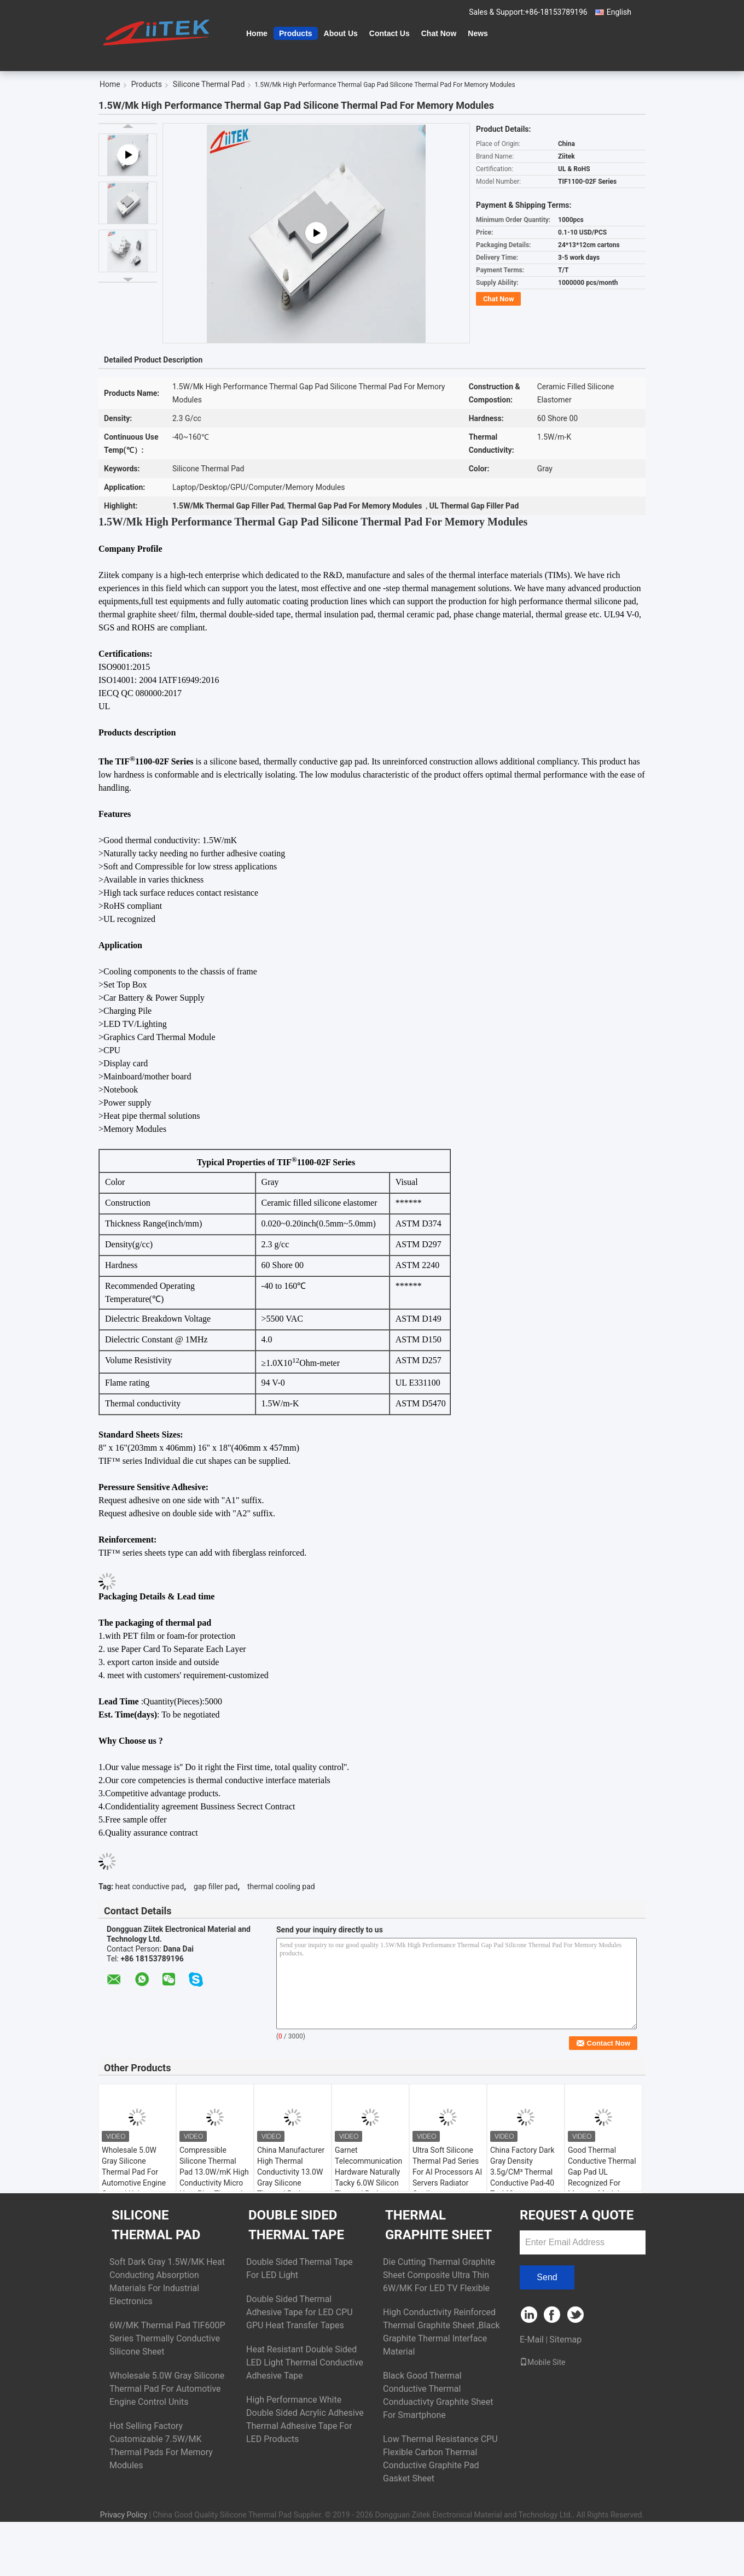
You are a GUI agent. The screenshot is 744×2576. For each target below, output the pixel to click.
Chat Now (439, 33)
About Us (341, 33)
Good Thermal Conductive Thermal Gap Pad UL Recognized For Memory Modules (602, 2172)
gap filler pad (215, 1886)
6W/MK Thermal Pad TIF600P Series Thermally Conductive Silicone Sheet (167, 2338)
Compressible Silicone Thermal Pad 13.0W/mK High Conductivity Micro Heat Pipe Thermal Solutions (214, 2177)
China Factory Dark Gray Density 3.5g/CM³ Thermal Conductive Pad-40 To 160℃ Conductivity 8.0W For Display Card (522, 2183)
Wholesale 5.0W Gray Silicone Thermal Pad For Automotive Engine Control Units (134, 2172)
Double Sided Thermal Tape (296, 2224)
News (478, 33)
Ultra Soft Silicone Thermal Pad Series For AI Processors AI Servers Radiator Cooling (447, 2172)
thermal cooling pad (281, 1886)
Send (547, 2277)
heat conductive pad (149, 1886)
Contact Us (389, 33)
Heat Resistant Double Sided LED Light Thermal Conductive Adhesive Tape (304, 2362)
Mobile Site (543, 2362)
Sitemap (565, 2339)
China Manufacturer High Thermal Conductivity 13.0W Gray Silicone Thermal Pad (290, 2172)
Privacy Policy (123, 2514)
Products (295, 33)
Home (257, 33)
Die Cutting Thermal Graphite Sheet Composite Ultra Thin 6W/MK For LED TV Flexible (439, 2275)
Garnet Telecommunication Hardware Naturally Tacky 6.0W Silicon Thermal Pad (368, 2172)
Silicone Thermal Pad (209, 84)
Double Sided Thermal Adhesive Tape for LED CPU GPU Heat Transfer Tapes (299, 2312)
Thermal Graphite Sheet (438, 2224)
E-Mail (532, 2339)
